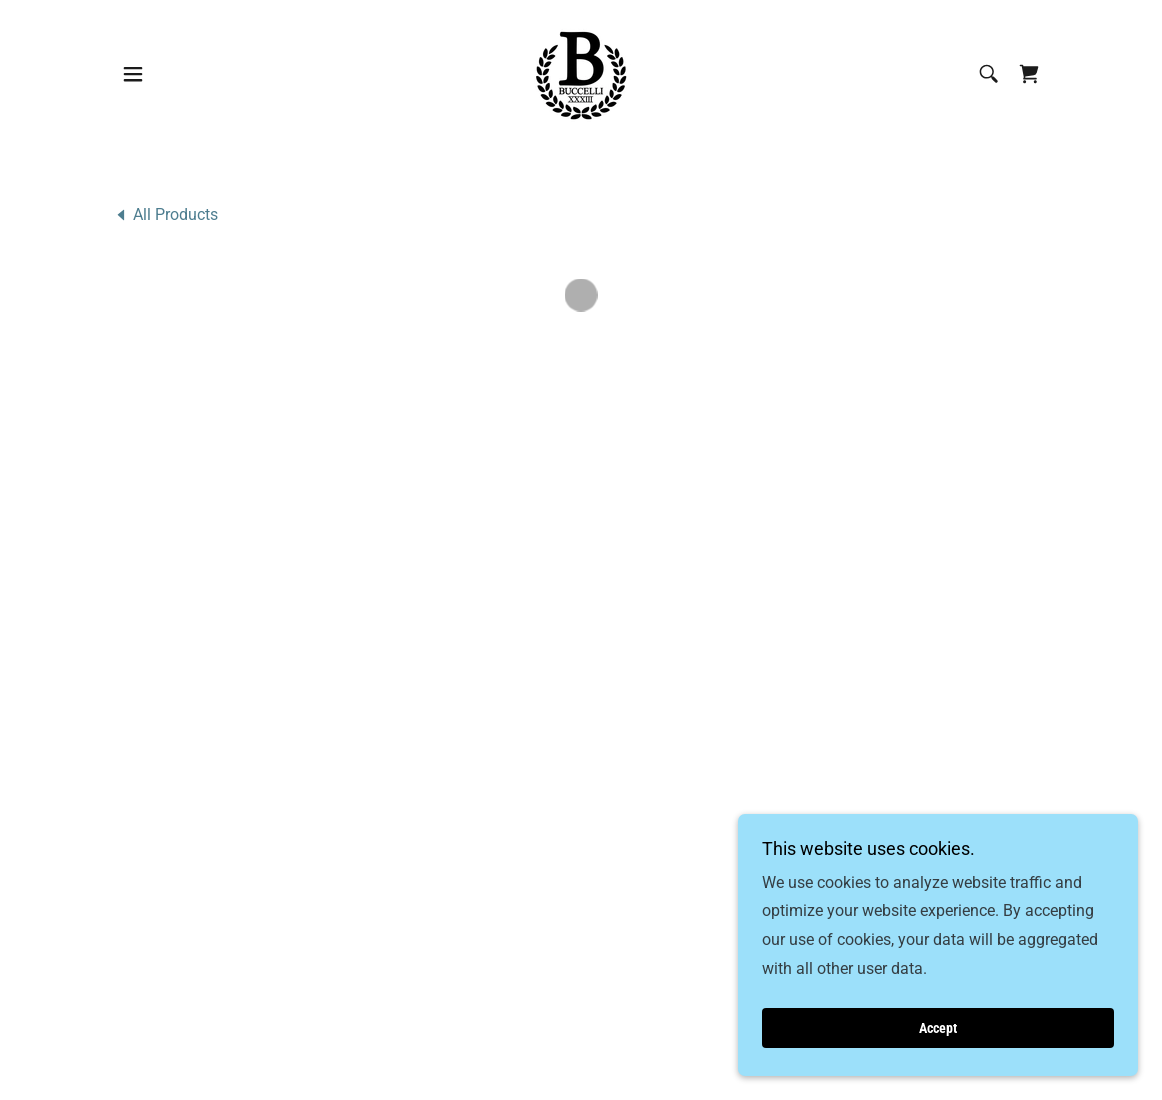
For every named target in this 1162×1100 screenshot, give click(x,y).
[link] (581, 70)
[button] (133, 72)
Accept (938, 1028)
